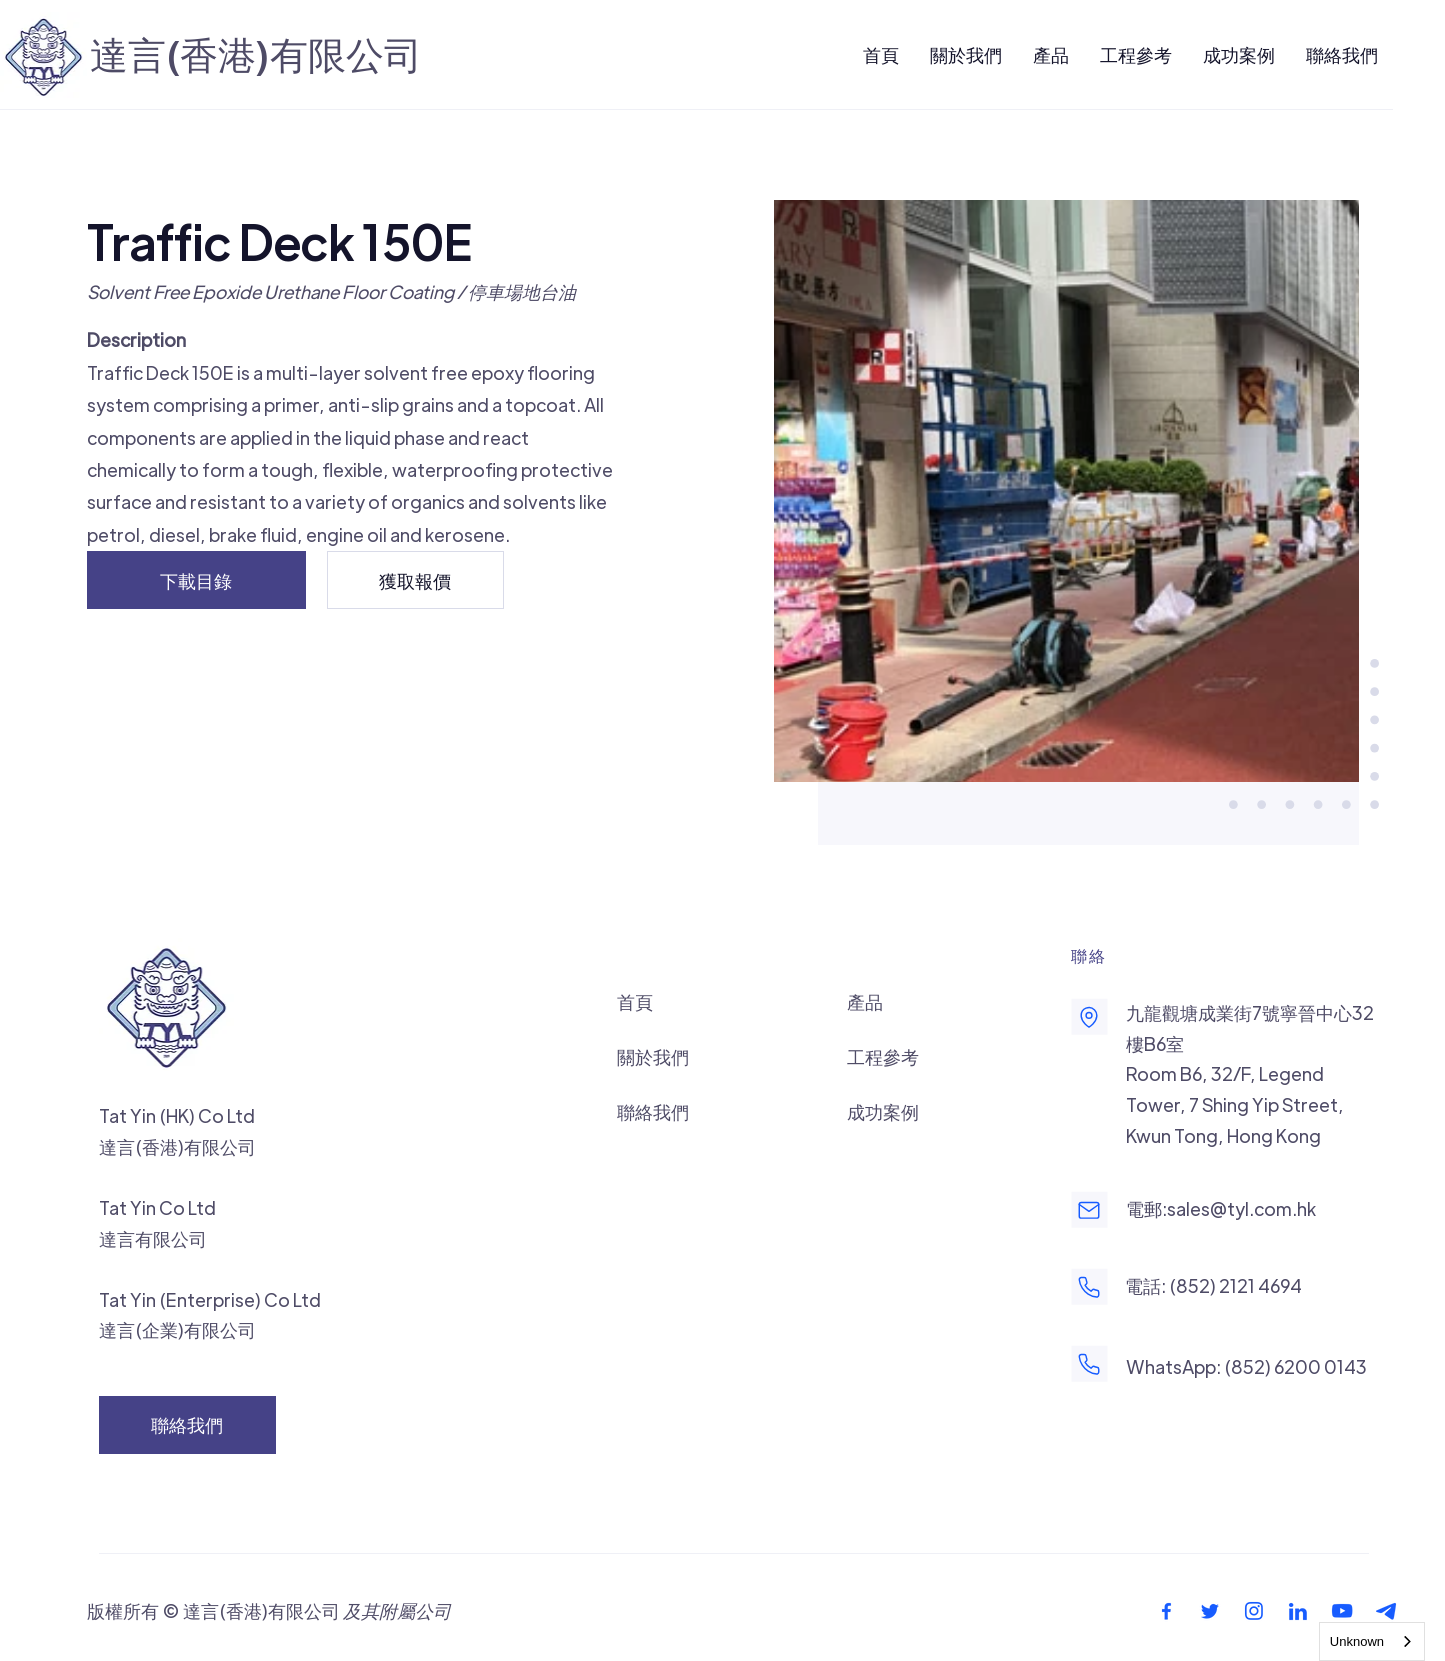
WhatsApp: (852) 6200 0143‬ (1246, 1366)
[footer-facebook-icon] (1166, 1611)
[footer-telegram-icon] (1386, 1611)
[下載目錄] (197, 580)
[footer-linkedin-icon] (1298, 1611)
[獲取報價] (415, 580)
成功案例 (883, 1111)
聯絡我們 (653, 1111)
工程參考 (883, 1056)
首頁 (635, 1001)
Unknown (1357, 1641)
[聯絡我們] (187, 1425)
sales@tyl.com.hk (1241, 1208)
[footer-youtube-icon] (1342, 1611)
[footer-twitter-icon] (1210, 1611)
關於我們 (653, 1056)
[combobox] (1372, 1641)
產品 (865, 1001)
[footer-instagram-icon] (1254, 1611)
